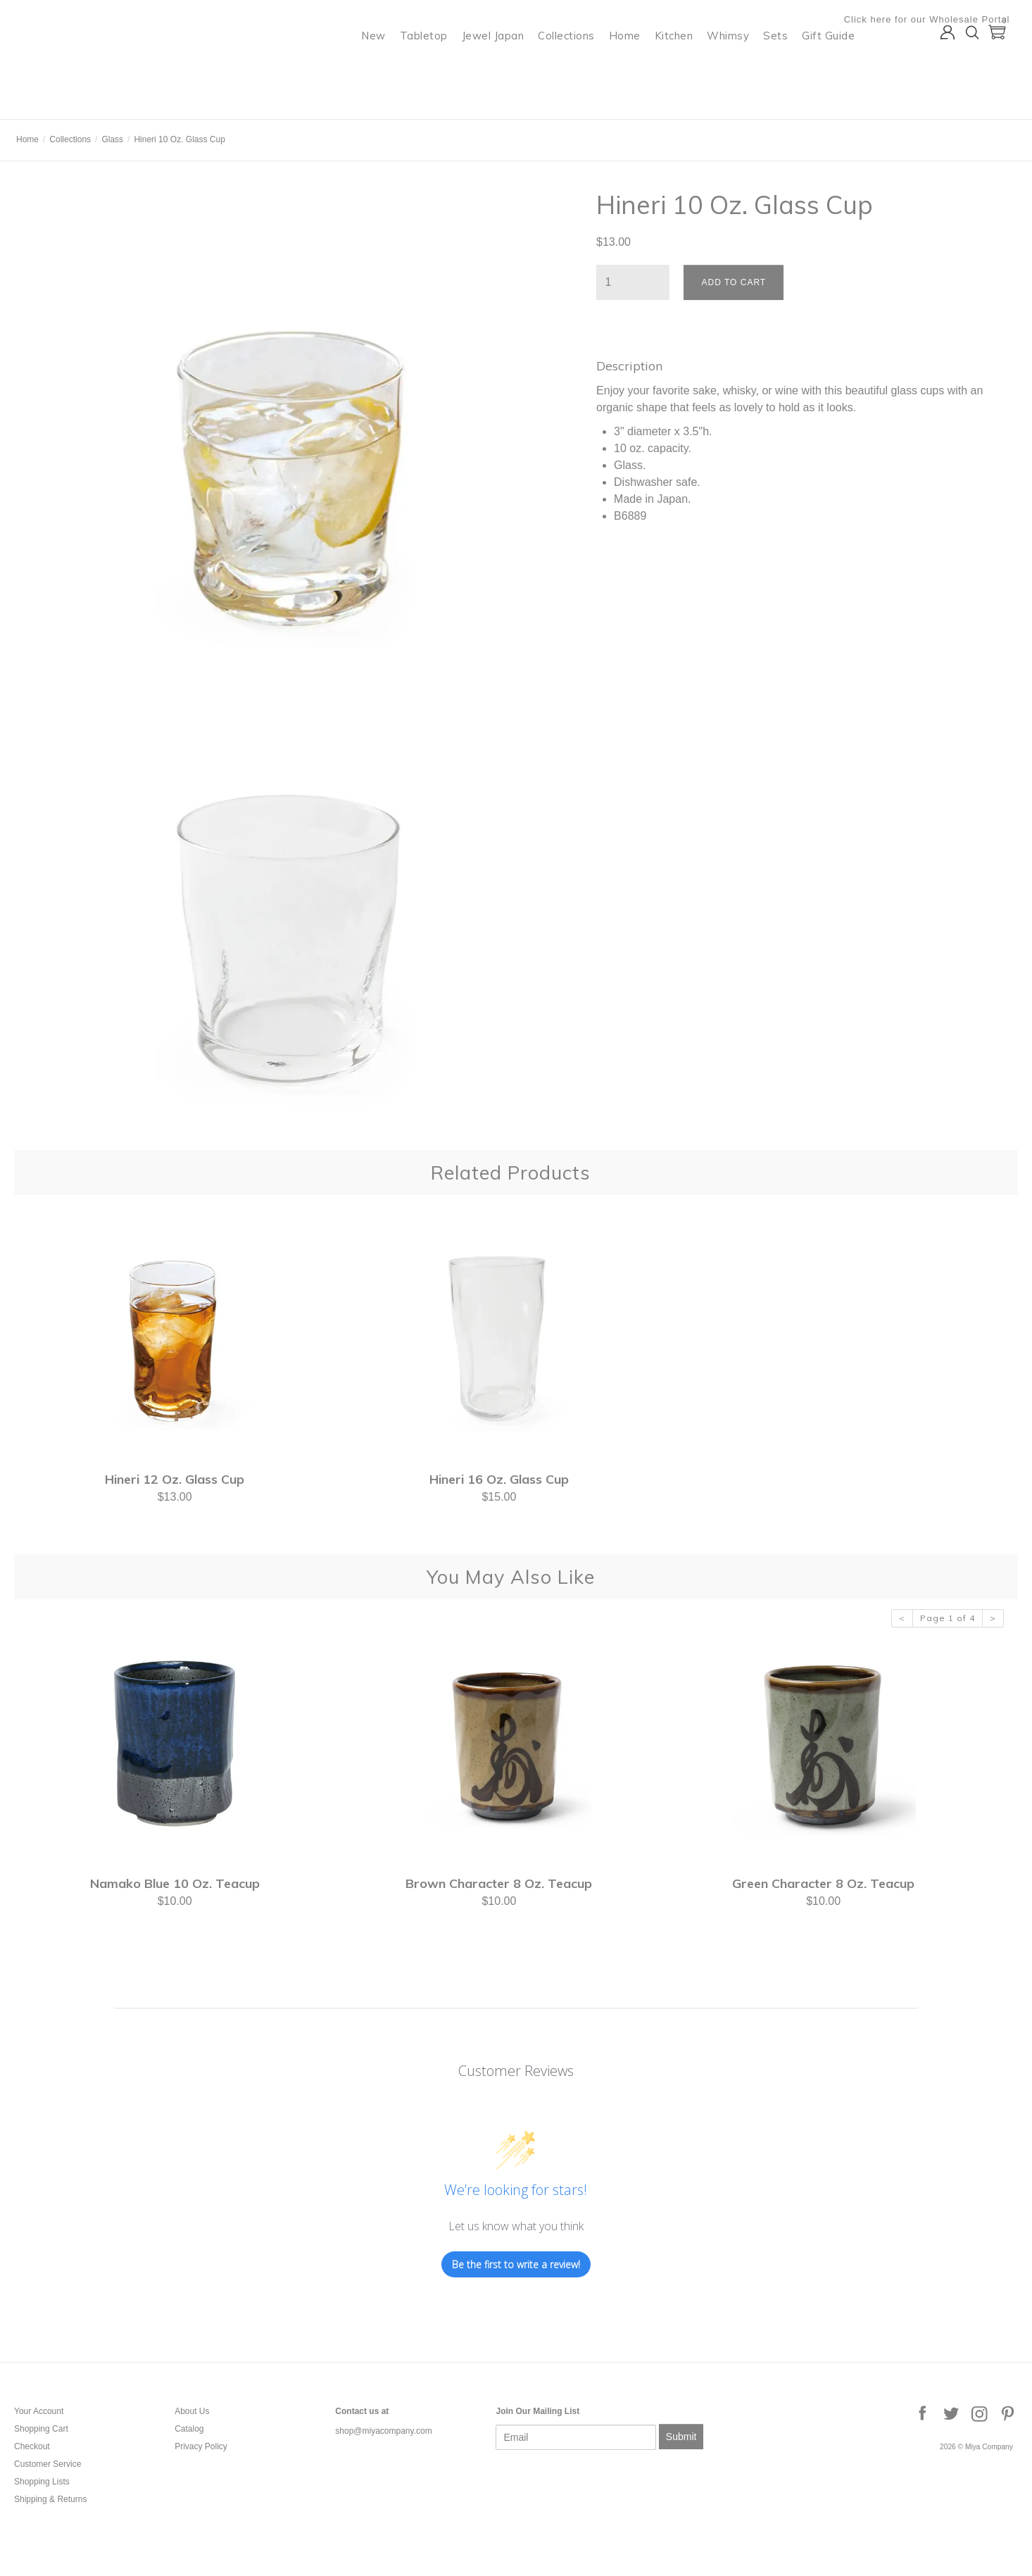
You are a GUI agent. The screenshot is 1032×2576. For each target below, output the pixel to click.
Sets (784, 67)
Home (633, 67)
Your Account (38, 2411)
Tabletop (432, 67)
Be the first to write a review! (516, 2264)
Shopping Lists (42, 2482)
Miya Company (71, 101)
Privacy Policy (201, 2446)
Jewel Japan (501, 67)
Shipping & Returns (50, 2499)
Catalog (189, 2429)
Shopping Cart (41, 2429)
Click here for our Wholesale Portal (935, 19)
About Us (192, 2411)
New (382, 67)
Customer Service (47, 2464)
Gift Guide (836, 67)
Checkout (32, 2446)
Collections (574, 67)
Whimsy (736, 67)
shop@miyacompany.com (383, 2431)
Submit (681, 2436)
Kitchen (682, 67)
